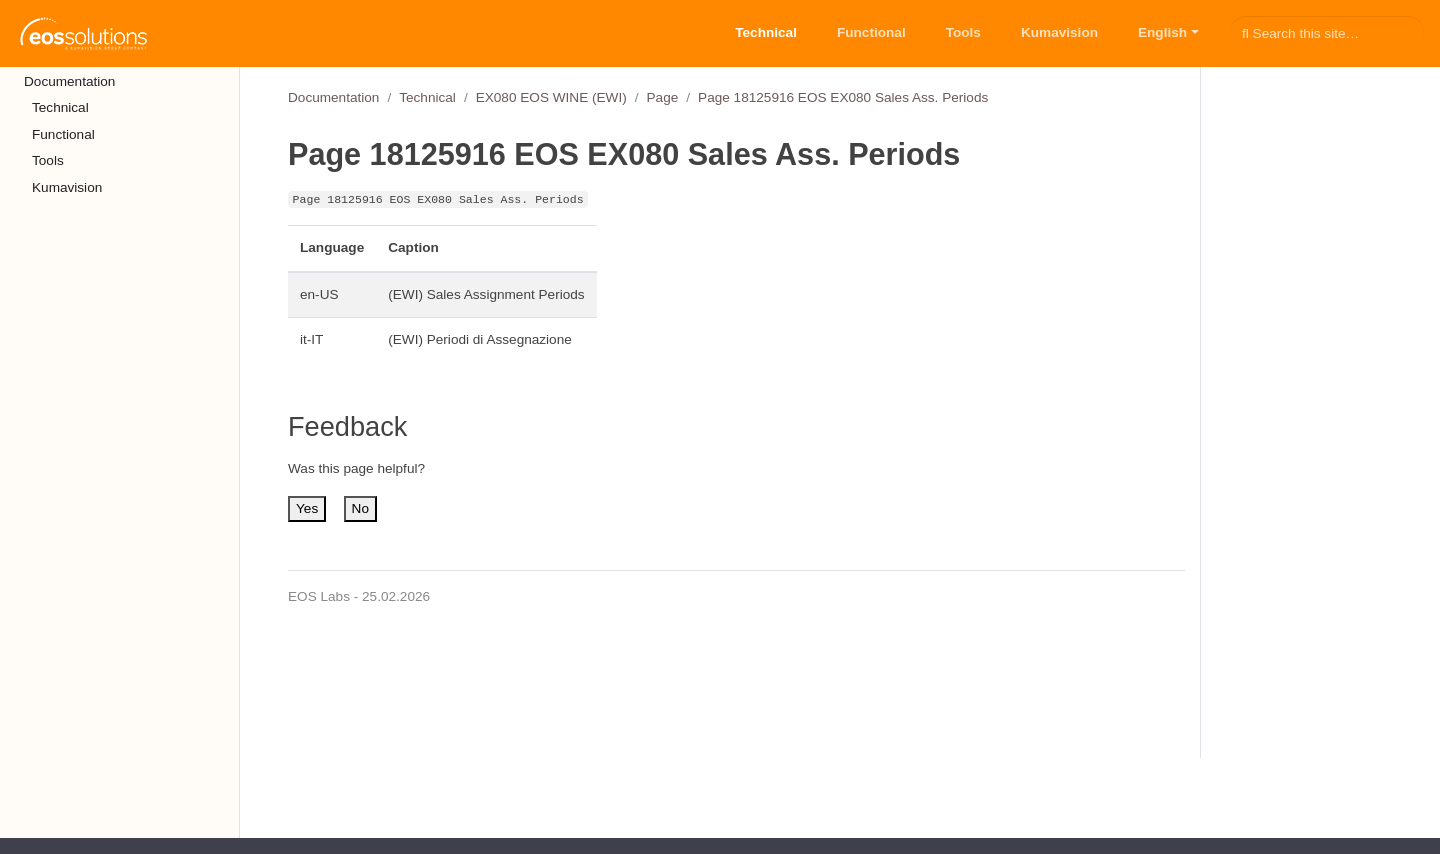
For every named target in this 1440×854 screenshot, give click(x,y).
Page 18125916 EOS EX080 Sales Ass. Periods (843, 97)
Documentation (333, 97)
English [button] (1162, 32)
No (360, 508)
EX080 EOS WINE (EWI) (551, 97)
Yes (307, 508)
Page (663, 97)
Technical (427, 97)
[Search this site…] (1327, 33)
